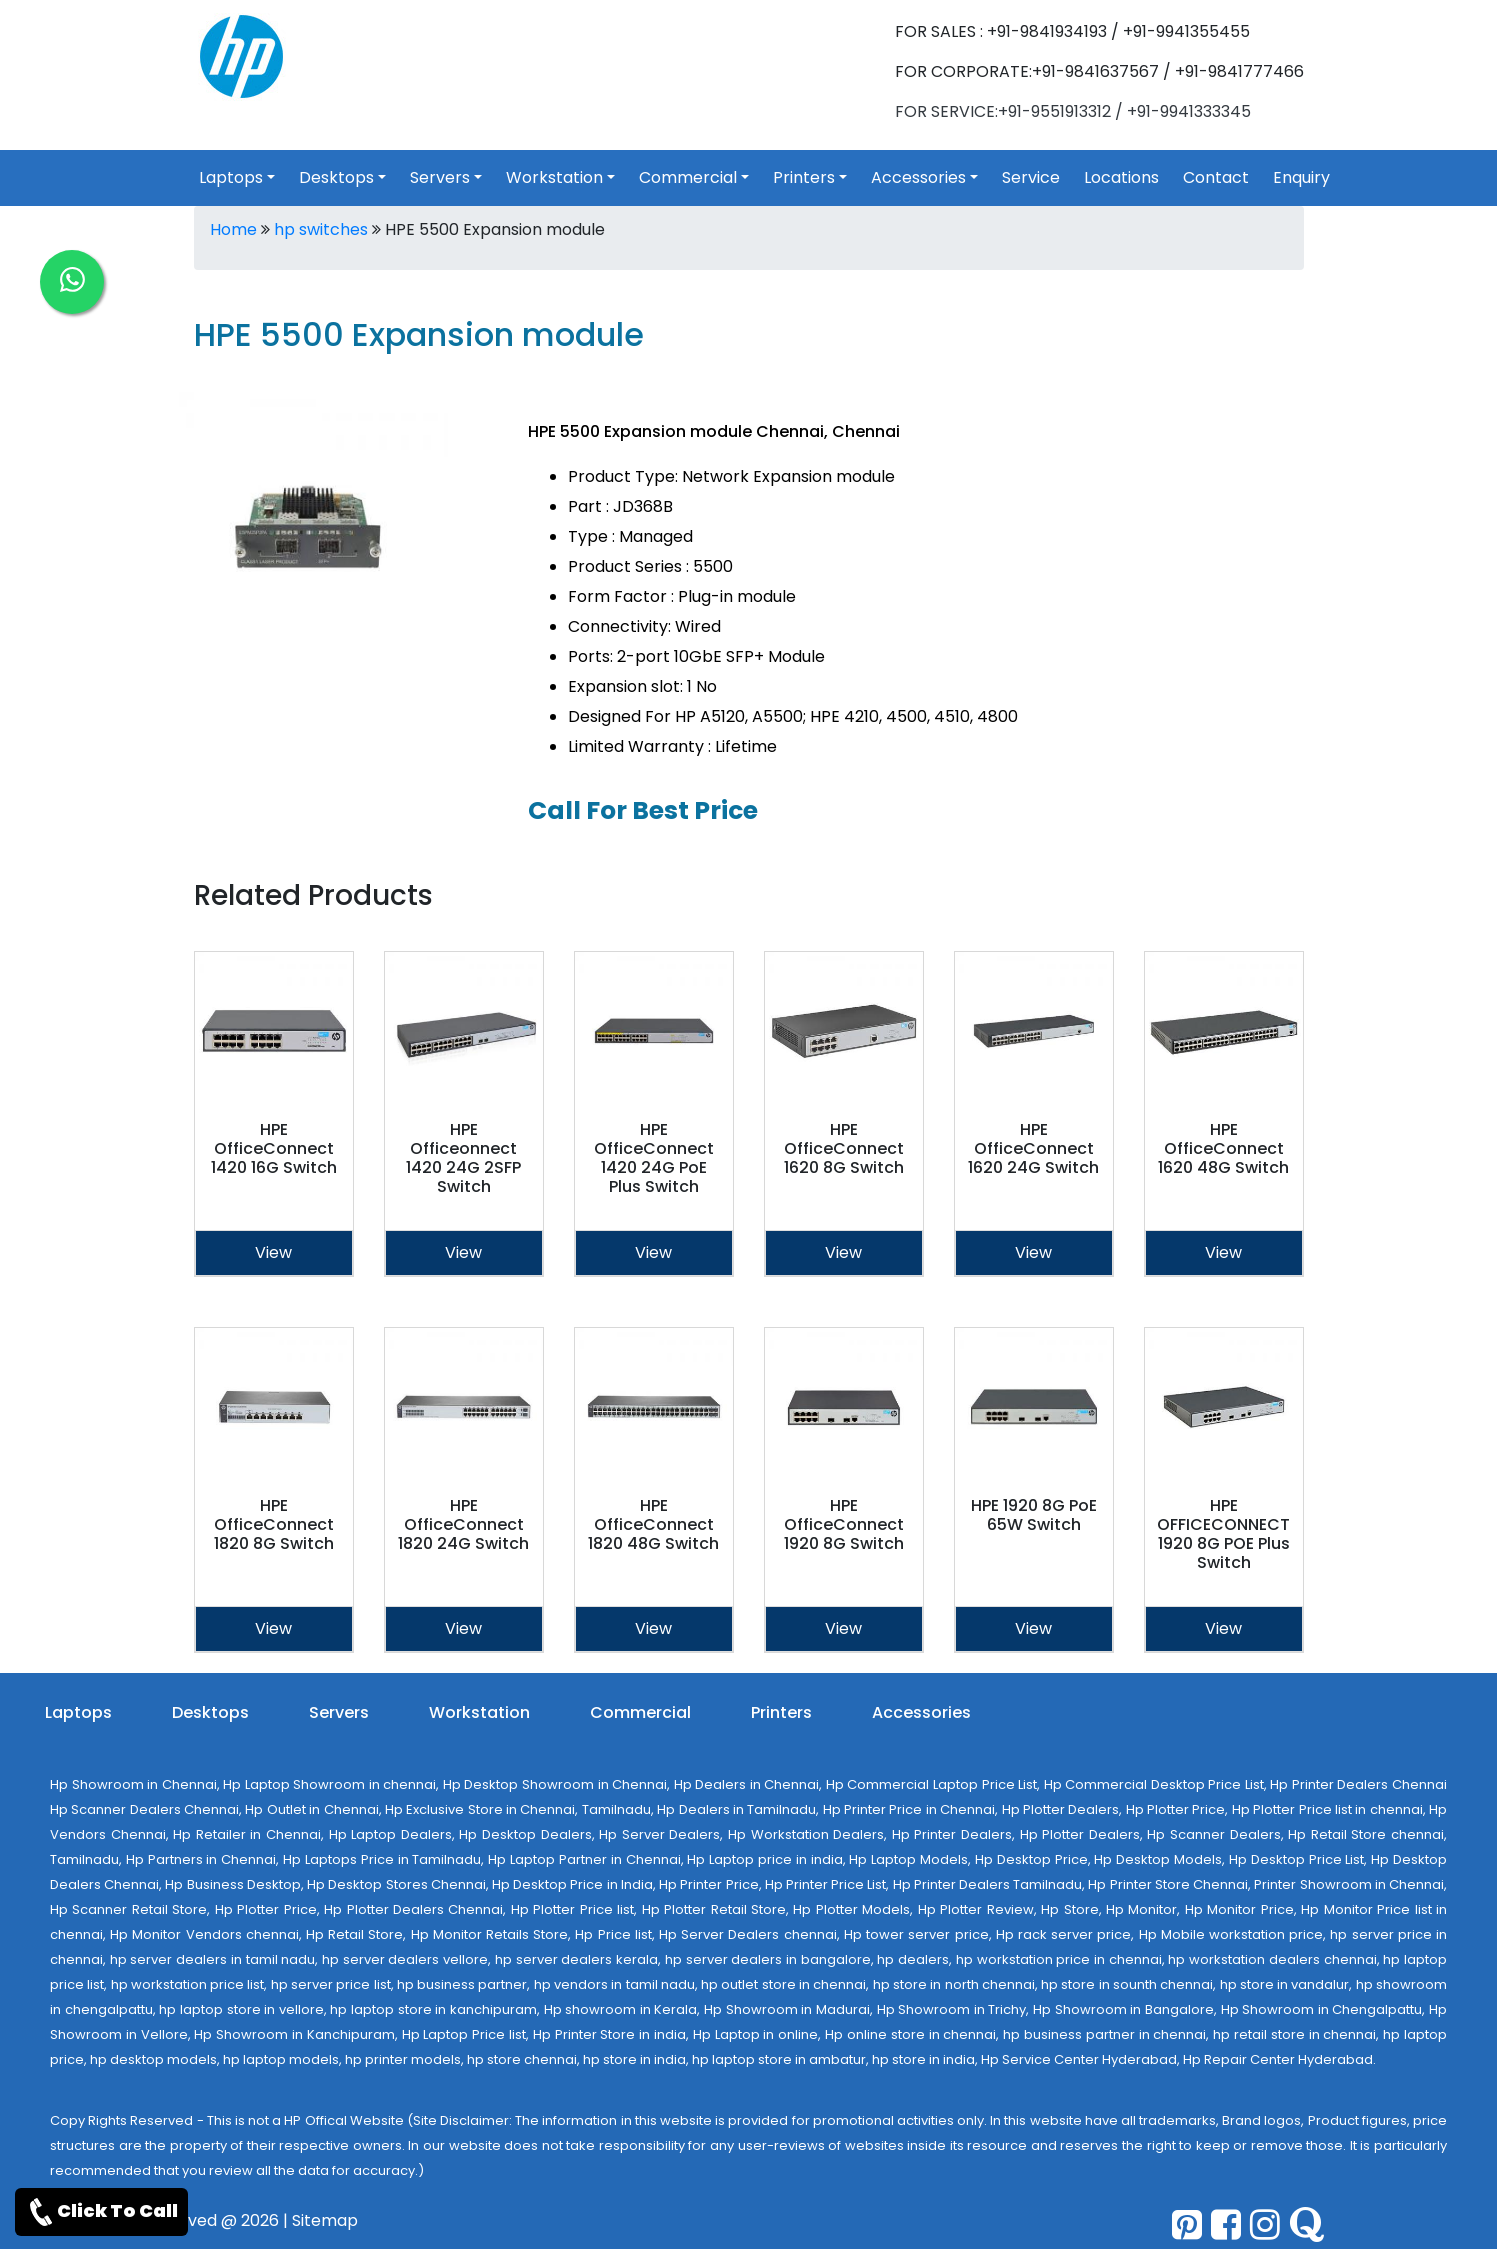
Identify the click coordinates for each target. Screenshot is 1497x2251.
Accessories (921, 1712)
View (273, 1252)
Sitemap (325, 2220)
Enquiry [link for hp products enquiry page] (1301, 177)
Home (233, 229)
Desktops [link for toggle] (336, 177)
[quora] (1306, 2224)
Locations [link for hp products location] (1121, 177)
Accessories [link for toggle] (918, 177)
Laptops (78, 1712)
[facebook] (1226, 2224)
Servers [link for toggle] (440, 177)
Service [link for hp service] (1031, 177)
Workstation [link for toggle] (554, 177)
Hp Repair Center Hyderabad (1278, 2059)
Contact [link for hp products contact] (1216, 177)
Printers (781, 1712)
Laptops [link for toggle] (231, 177)
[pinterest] (1187, 2224)
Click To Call (101, 2212)
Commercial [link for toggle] (688, 177)
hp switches (321, 229)
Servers (339, 1712)
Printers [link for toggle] (804, 177)
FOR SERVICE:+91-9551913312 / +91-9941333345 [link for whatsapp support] (1073, 111)
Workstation (479, 1712)
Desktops (210, 1712)
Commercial (640, 1712)
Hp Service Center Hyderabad (1079, 2059)
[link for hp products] (241, 55)
